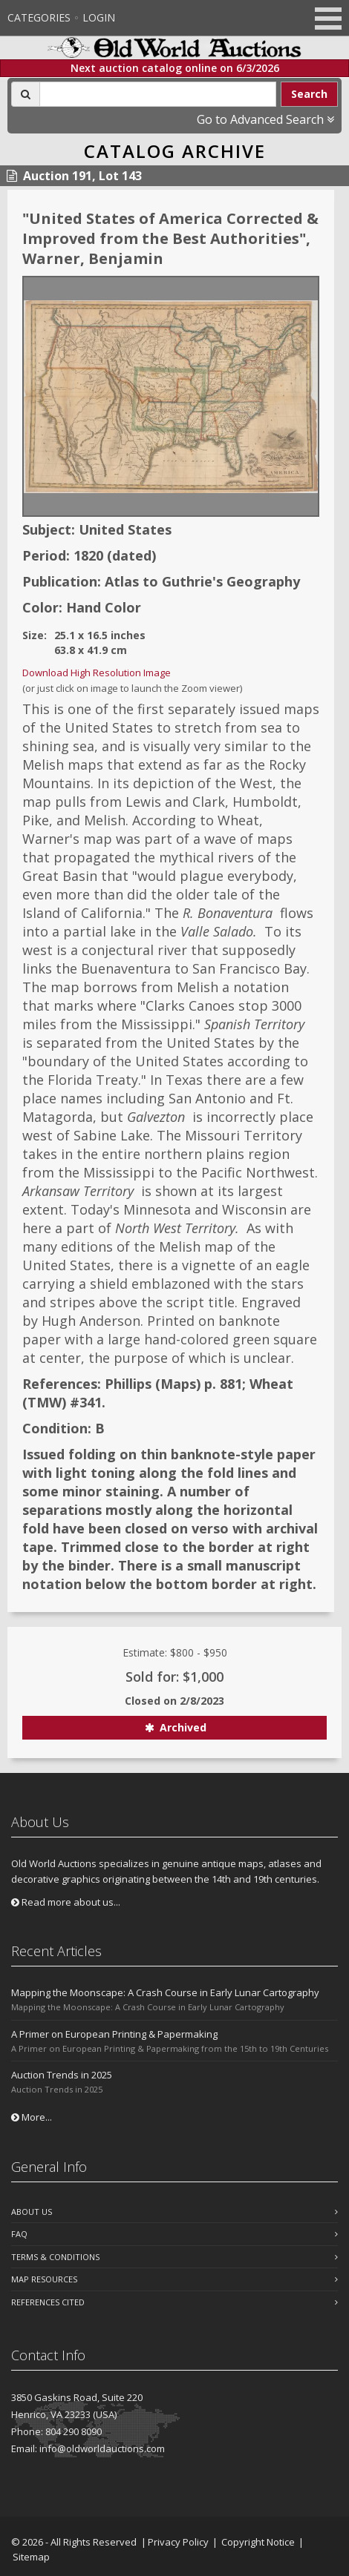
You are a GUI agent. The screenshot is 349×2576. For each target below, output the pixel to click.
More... (31, 2117)
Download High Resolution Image (96, 672)
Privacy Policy (178, 2542)
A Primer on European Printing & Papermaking (114, 2034)
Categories (39, 17)
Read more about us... (65, 1902)
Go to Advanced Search (265, 119)
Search (309, 94)
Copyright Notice (258, 2542)
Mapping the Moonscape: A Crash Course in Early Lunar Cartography (165, 1992)
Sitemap (31, 2556)
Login (98, 17)
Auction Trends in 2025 (61, 2074)
